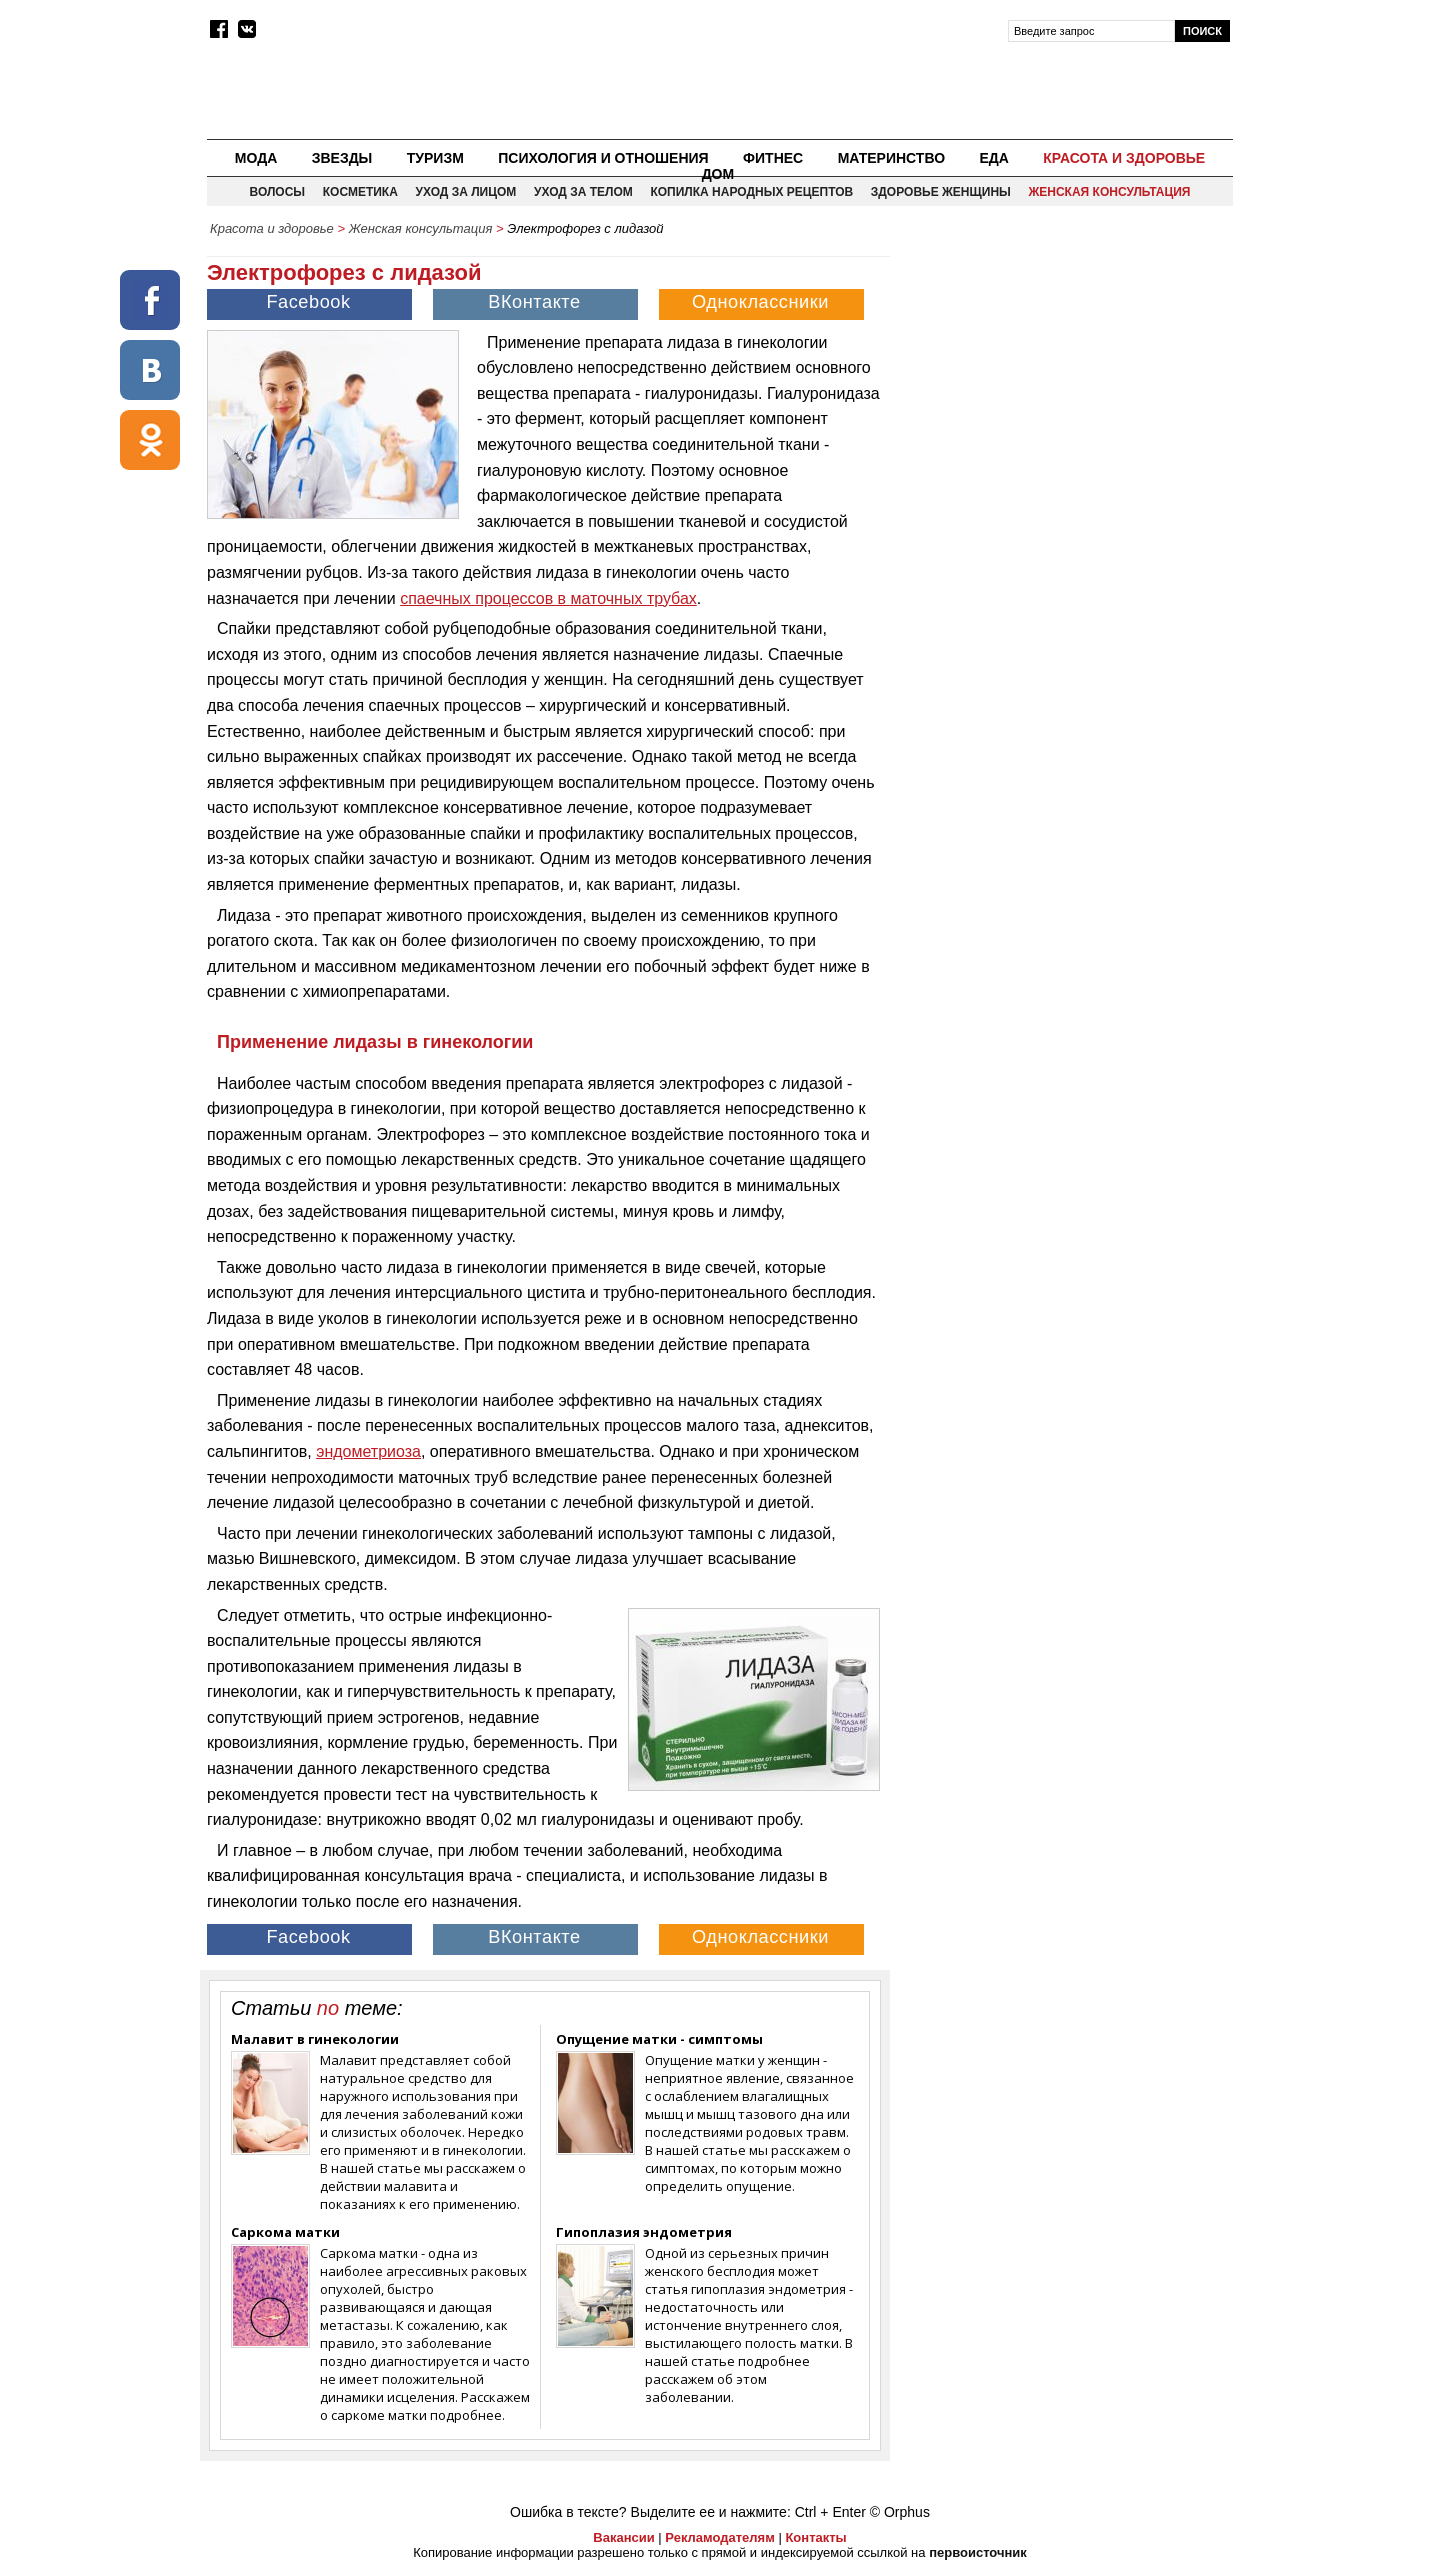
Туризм (435, 158)
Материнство (891, 158)
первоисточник (978, 2552)
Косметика (360, 192)
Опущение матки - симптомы (659, 2039)
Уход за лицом (465, 192)
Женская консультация (1109, 192)
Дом (718, 174)
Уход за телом (583, 192)
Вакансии (623, 2537)
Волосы (278, 192)
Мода (256, 158)
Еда (993, 158)
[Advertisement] (1063, 386)
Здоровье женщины (941, 192)
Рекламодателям (719, 2537)
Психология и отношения (603, 158)
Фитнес (773, 158)
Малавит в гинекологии (315, 2039)
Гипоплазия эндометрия (644, 2232)
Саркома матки (285, 2232)
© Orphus (900, 2512)
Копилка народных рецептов (751, 192)
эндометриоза (368, 1451)
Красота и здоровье (1124, 158)
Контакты (815, 2537)
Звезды (342, 158)
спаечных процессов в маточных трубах (548, 598)
